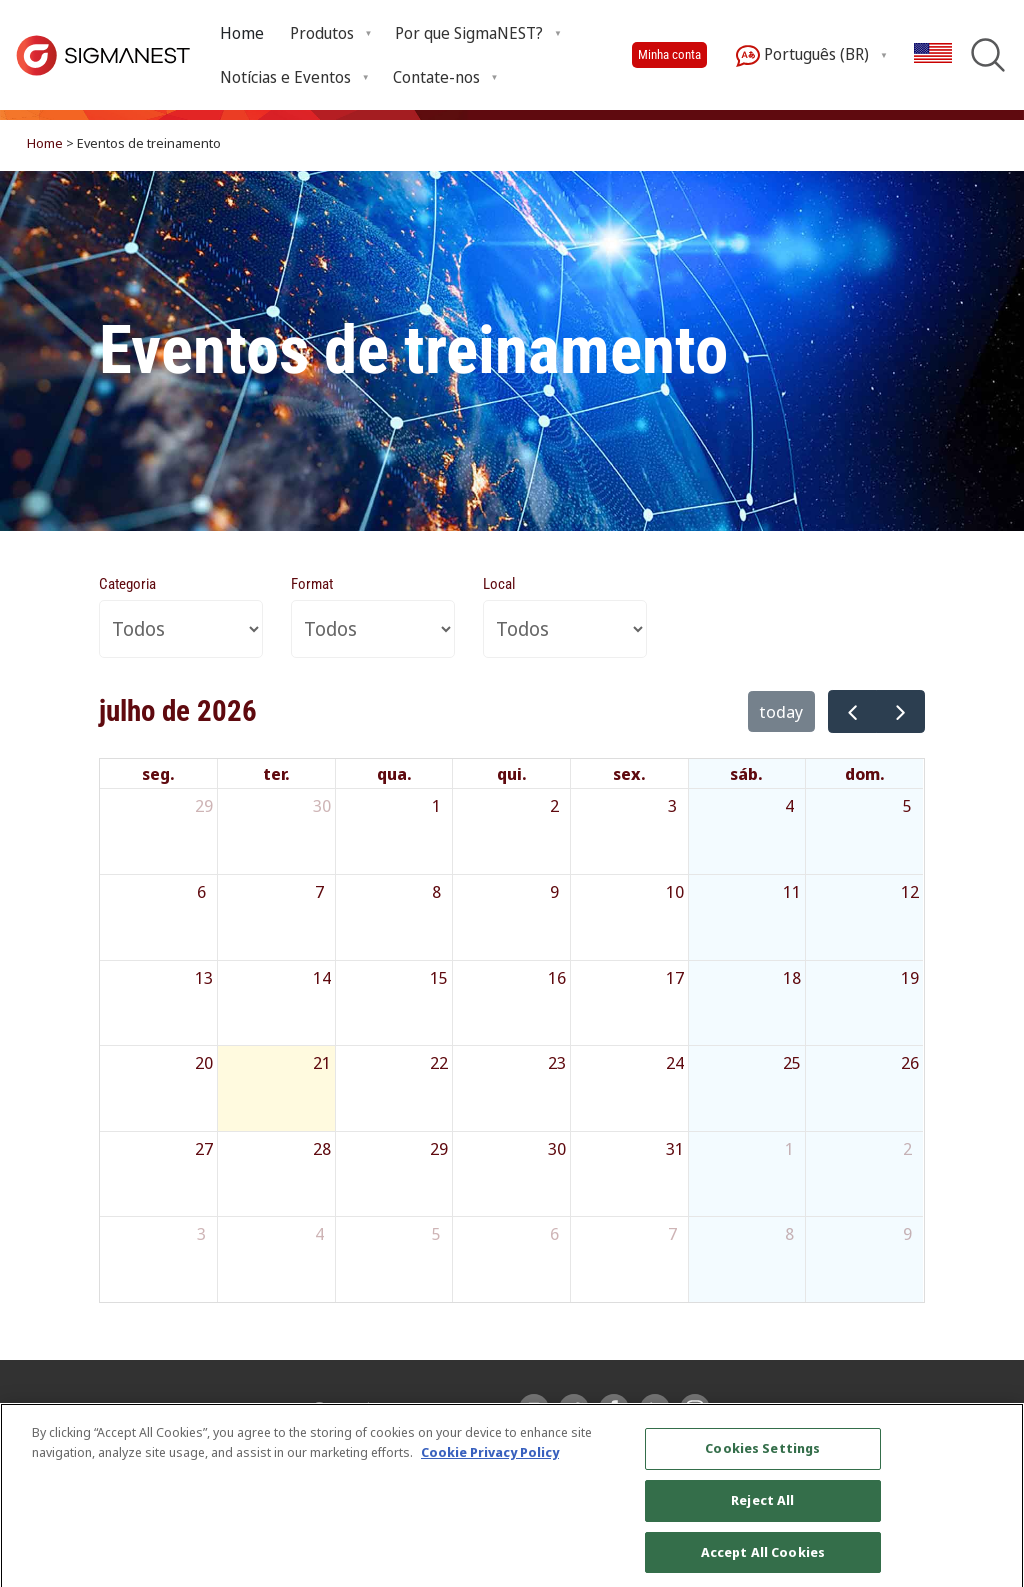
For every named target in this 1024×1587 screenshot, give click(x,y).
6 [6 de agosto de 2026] (554, 1233)
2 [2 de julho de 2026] (554, 805)
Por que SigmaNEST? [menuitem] (469, 33)
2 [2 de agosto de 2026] (907, 1148)
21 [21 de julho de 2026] (322, 1062)
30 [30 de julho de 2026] (557, 1148)
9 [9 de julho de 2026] (554, 891)
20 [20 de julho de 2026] (204, 1062)
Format (312, 584)
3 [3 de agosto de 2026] (201, 1233)
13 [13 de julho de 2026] (204, 977)
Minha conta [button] (669, 54)
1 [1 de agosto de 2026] (789, 1148)
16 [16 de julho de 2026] (557, 977)
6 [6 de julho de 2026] (201, 891)
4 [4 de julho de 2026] (789, 805)
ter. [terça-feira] (276, 773)
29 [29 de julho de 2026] (439, 1148)
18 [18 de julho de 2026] (792, 977)
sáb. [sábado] (746, 773)
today (781, 711)
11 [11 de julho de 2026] (792, 891)
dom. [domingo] (865, 773)
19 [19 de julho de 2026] (910, 977)
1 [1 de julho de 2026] (436, 805)
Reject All (762, 1518)
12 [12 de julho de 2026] (910, 891)
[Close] (992, 1514)
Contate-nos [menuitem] (436, 77)
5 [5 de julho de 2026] (907, 805)
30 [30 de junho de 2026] (322, 805)
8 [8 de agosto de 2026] (789, 1233)
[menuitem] (242, 33)
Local (499, 584)
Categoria (127, 584)
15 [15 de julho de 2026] (439, 977)
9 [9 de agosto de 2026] (907, 1233)
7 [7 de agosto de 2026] (672, 1233)
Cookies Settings (762, 1467)
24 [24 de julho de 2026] (675, 1062)
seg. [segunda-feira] (158, 773)
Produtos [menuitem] (322, 33)
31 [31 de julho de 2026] (675, 1148)
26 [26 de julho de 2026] (910, 1062)
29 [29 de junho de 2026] (204, 805)
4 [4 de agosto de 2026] (319, 1233)
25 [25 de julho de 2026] (792, 1062)
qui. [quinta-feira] (512, 773)
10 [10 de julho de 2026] (675, 891)
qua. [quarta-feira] (394, 773)
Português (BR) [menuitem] (802, 55)
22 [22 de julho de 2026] (439, 1062)
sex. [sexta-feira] (629, 773)
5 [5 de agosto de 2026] (436, 1233)
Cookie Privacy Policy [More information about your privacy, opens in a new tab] (490, 1470)
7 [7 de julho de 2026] (319, 891)
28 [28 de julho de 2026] (322, 1148)
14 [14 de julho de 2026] (322, 977)
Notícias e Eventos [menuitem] (285, 77)
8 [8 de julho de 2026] (436, 891)
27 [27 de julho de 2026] (204, 1148)
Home (242, 33)
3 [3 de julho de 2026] (672, 805)
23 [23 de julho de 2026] (557, 1062)
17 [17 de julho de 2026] (675, 977)
